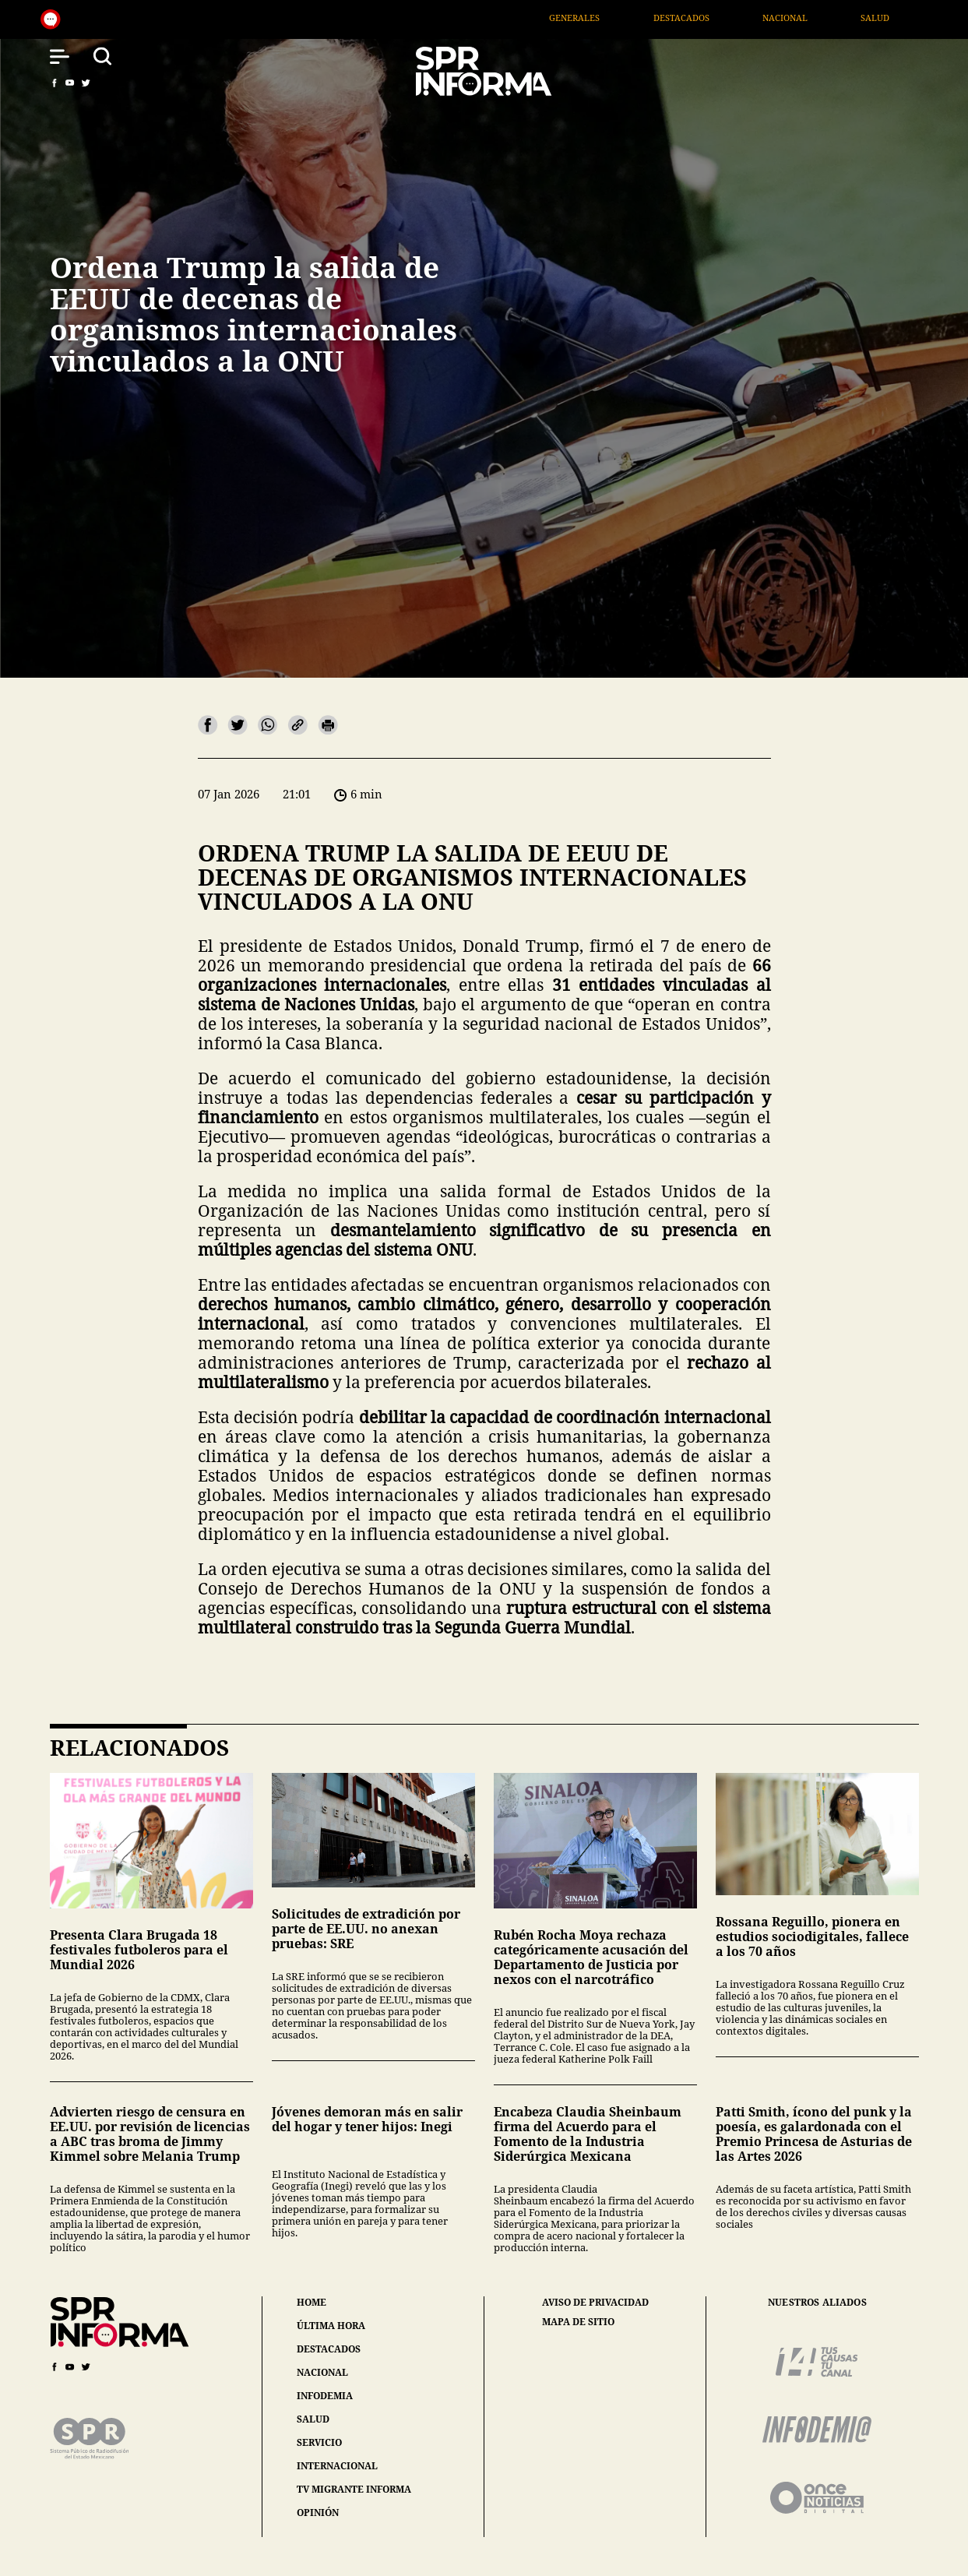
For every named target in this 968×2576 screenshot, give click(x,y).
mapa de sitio (578, 2322)
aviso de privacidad (595, 2302)
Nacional (890, 17)
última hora (331, 2325)
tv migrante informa (354, 2489)
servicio (319, 2442)
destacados (329, 2349)
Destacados (786, 17)
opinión (318, 2512)
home (311, 2302)
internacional (337, 2465)
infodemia (325, 2395)
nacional (322, 2372)
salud (313, 2419)
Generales (679, 17)
